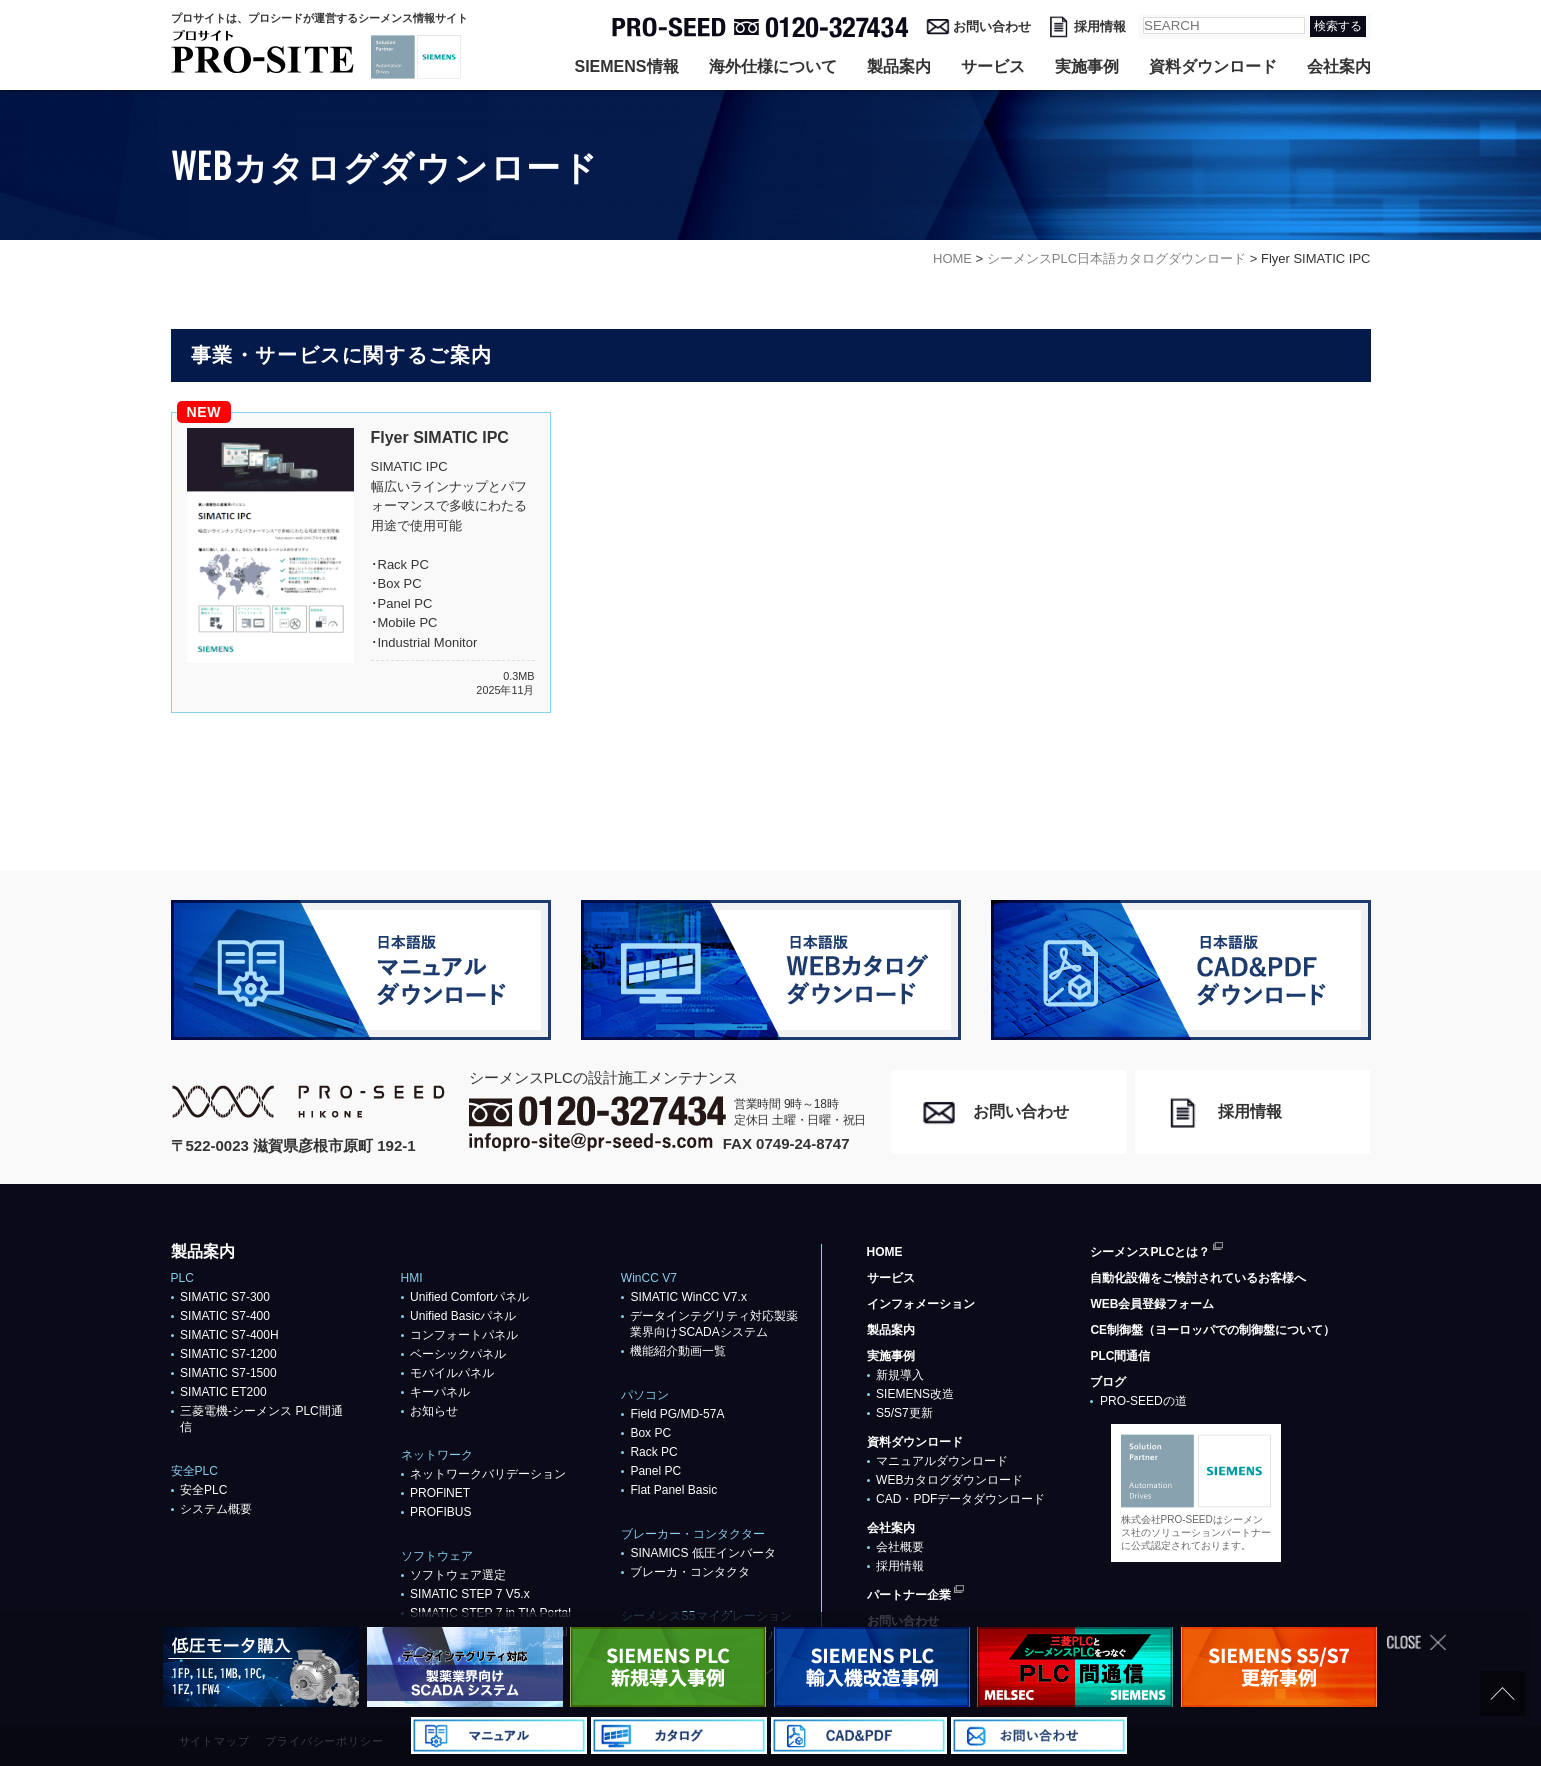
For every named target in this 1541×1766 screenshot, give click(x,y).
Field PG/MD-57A (677, 1414)
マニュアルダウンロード (942, 1461)
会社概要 (900, 1547)
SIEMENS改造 (915, 1394)
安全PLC (203, 1490)
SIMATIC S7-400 (225, 1316)
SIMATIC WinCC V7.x (688, 1297)
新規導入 (900, 1375)
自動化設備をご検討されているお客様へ (1198, 1278)
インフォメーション (921, 1304)
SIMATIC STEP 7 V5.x (470, 1594)
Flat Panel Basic (673, 1490)
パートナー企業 (909, 1595)
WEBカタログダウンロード (949, 1480)
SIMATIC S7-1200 (228, 1354)
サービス (993, 66)
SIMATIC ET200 (223, 1392)
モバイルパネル (452, 1373)
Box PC (650, 1433)
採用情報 (1100, 26)
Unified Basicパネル (463, 1316)
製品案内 (899, 66)
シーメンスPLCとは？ (1150, 1252)
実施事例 (1087, 66)
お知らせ (434, 1411)
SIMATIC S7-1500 (228, 1373)
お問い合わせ (992, 26)
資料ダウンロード (1213, 66)
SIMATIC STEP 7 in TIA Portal (490, 1613)
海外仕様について (773, 66)
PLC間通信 (1120, 1356)
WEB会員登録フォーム (1152, 1304)
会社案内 (1339, 66)
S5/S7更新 (904, 1413)
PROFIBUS (440, 1512)
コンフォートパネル (464, 1335)
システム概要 (216, 1509)
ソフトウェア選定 (458, 1575)
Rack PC (653, 1452)
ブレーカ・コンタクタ (690, 1572)
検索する (1338, 26)
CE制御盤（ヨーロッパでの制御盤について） (1212, 1330)
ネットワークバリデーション (488, 1474)
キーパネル (440, 1392)
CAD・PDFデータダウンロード (960, 1499)
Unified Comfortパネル (469, 1297)
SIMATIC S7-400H (229, 1335)
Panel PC (655, 1471)
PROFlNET (440, 1493)
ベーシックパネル (458, 1354)
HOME (885, 1252)
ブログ (1108, 1382)
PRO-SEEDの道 (1143, 1401)
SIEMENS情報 (626, 66)
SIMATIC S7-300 (225, 1297)
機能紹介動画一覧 (678, 1351)
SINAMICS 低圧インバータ (702, 1553)
